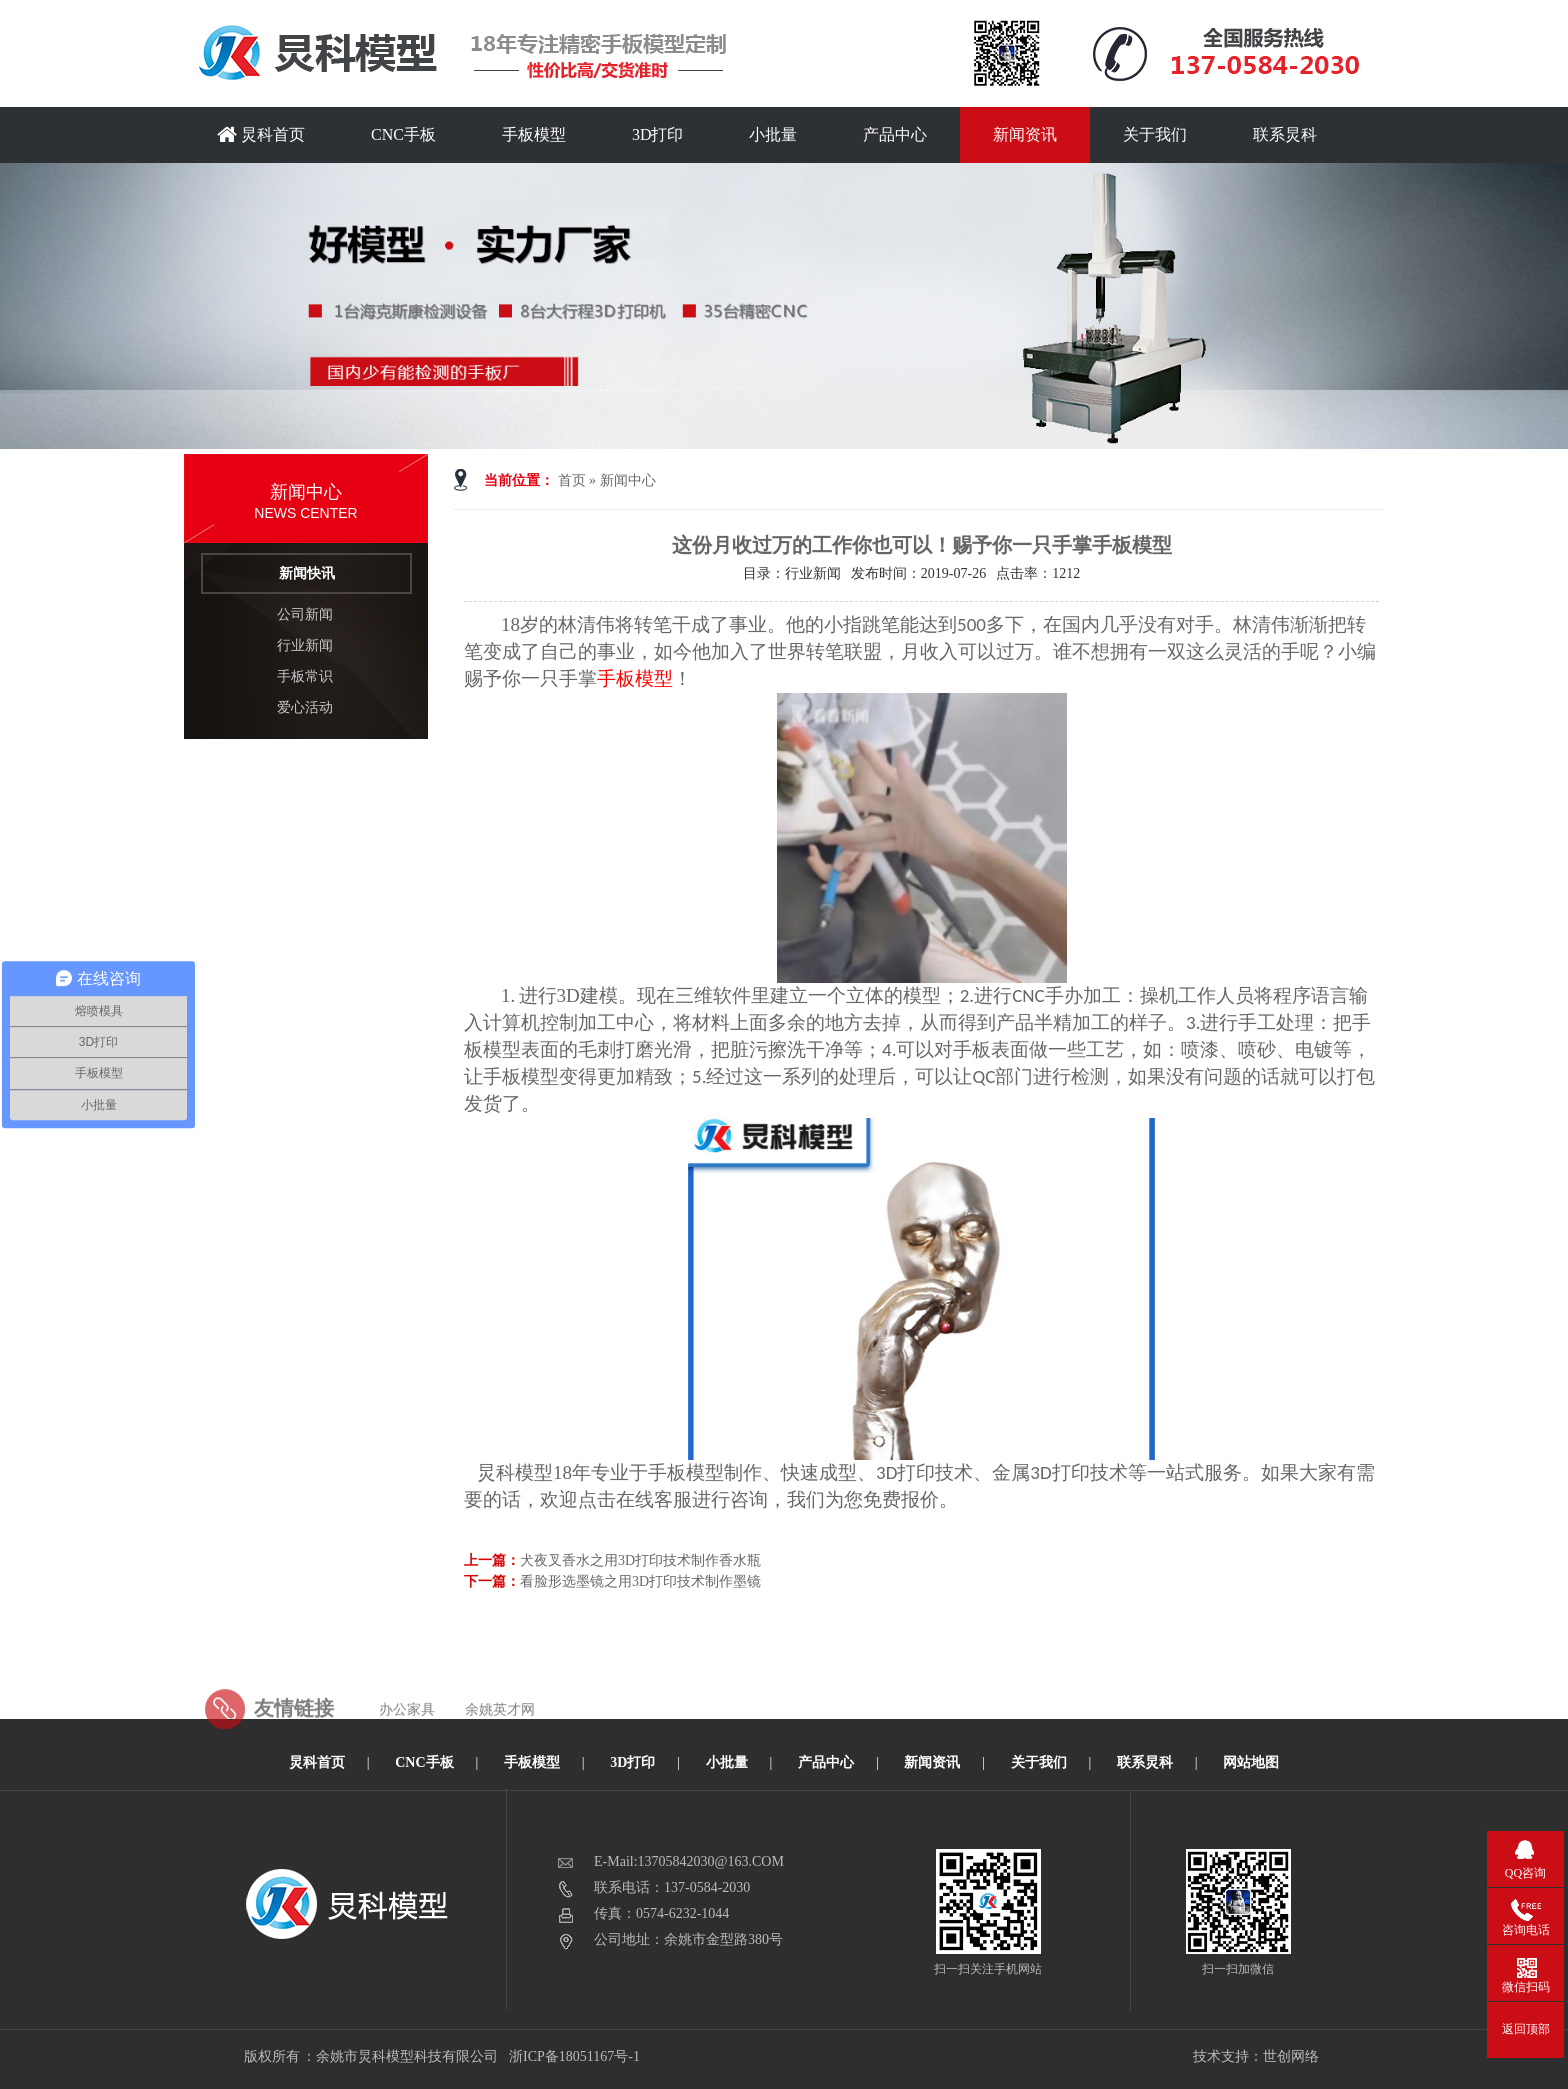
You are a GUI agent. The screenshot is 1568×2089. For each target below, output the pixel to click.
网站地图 (1251, 1762)
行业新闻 (305, 645)
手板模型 (534, 134)
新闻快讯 (307, 573)
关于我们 (1155, 134)
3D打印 (658, 134)
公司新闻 (305, 614)
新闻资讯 (1025, 134)
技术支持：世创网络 (1256, 2056)
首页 (572, 480)
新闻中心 (628, 480)
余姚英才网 (500, 1743)
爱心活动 (305, 707)
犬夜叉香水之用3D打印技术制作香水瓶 (640, 1560)
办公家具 (407, 1743)
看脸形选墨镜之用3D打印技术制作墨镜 (640, 1581)
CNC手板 (403, 134)
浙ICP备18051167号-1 (575, 2056)
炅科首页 (261, 134)
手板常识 (305, 676)
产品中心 (895, 134)
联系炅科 (1285, 134)
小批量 (773, 134)
